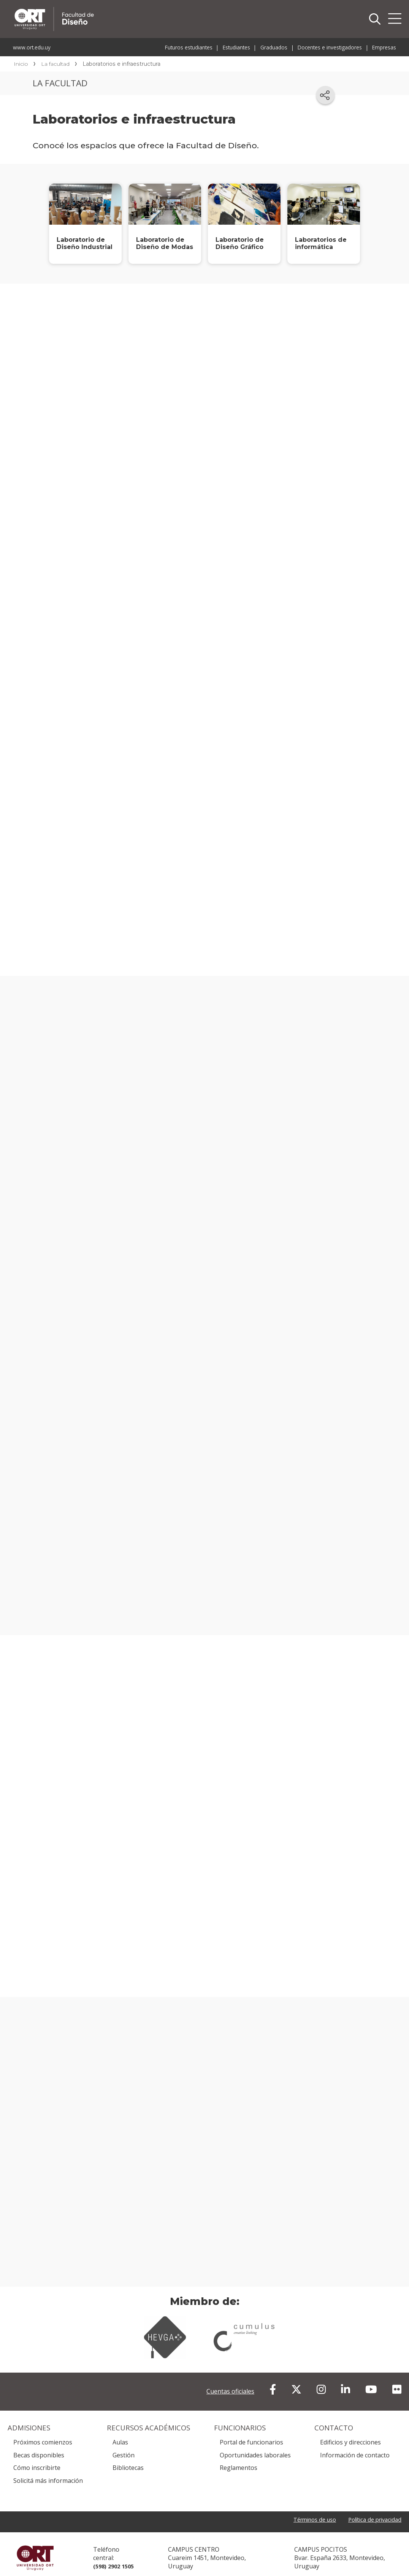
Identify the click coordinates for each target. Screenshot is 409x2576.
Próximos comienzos (42, 2428)
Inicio (21, 64)
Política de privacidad (371, 2506)
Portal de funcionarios (251, 2428)
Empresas (384, 47)
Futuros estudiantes (188, 47)
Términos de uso (306, 2506)
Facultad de (126, 8)
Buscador (374, 19)
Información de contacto (355, 2441)
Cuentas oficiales (230, 2377)
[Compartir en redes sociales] (325, 95)
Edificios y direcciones (350, 2428)
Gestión (124, 2441)
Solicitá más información (48, 2466)
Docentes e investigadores (330, 47)
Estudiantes (236, 47)
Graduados (273, 47)
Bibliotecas (128, 2454)
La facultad (55, 64)
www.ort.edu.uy (32, 47)
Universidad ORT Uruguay (35, 2547)
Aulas (120, 2428)
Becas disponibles (38, 2441)
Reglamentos (238, 2454)
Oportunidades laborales (255, 2441)
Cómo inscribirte (36, 2454)
